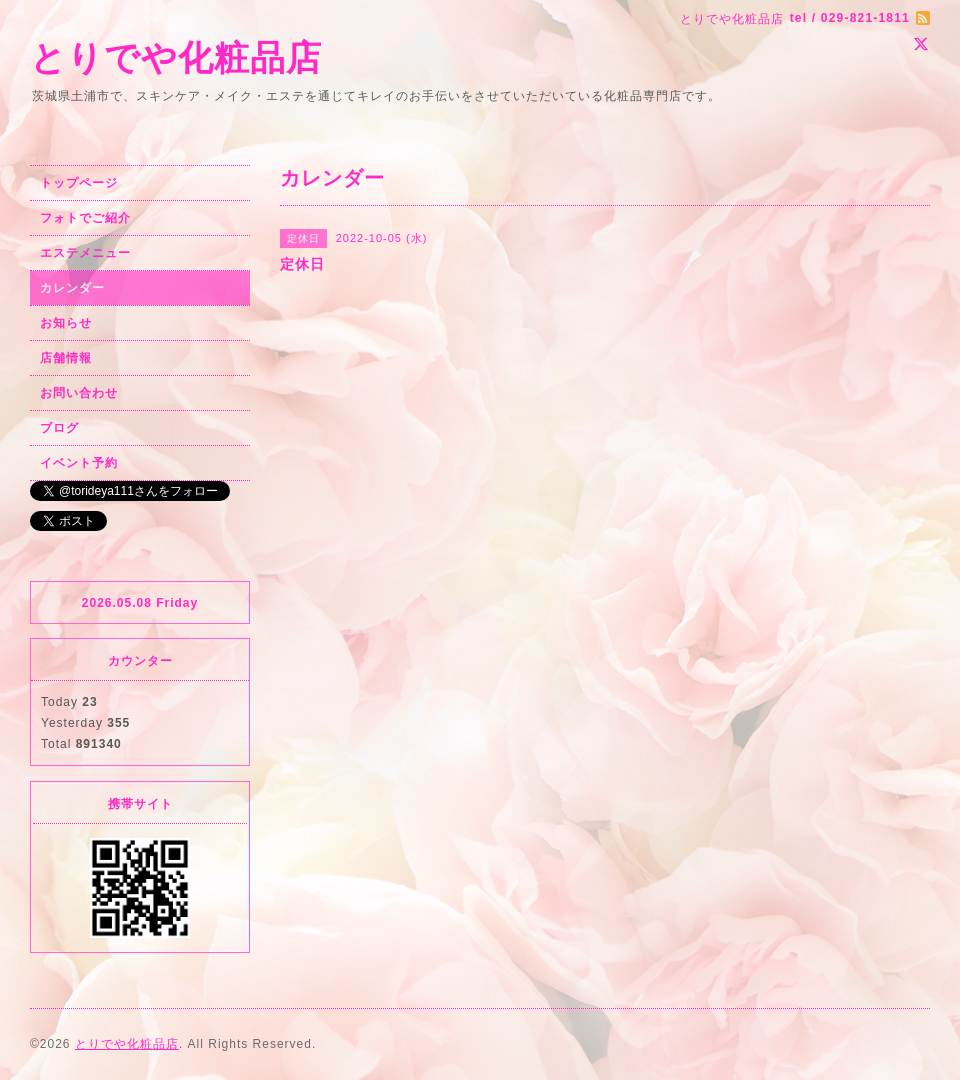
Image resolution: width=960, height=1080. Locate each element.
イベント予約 (79, 463)
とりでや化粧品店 (176, 57)
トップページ (79, 183)
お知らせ (66, 323)
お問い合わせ (79, 393)
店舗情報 (66, 358)
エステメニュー (85, 253)
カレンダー (72, 288)
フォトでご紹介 (85, 218)
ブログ (59, 428)
